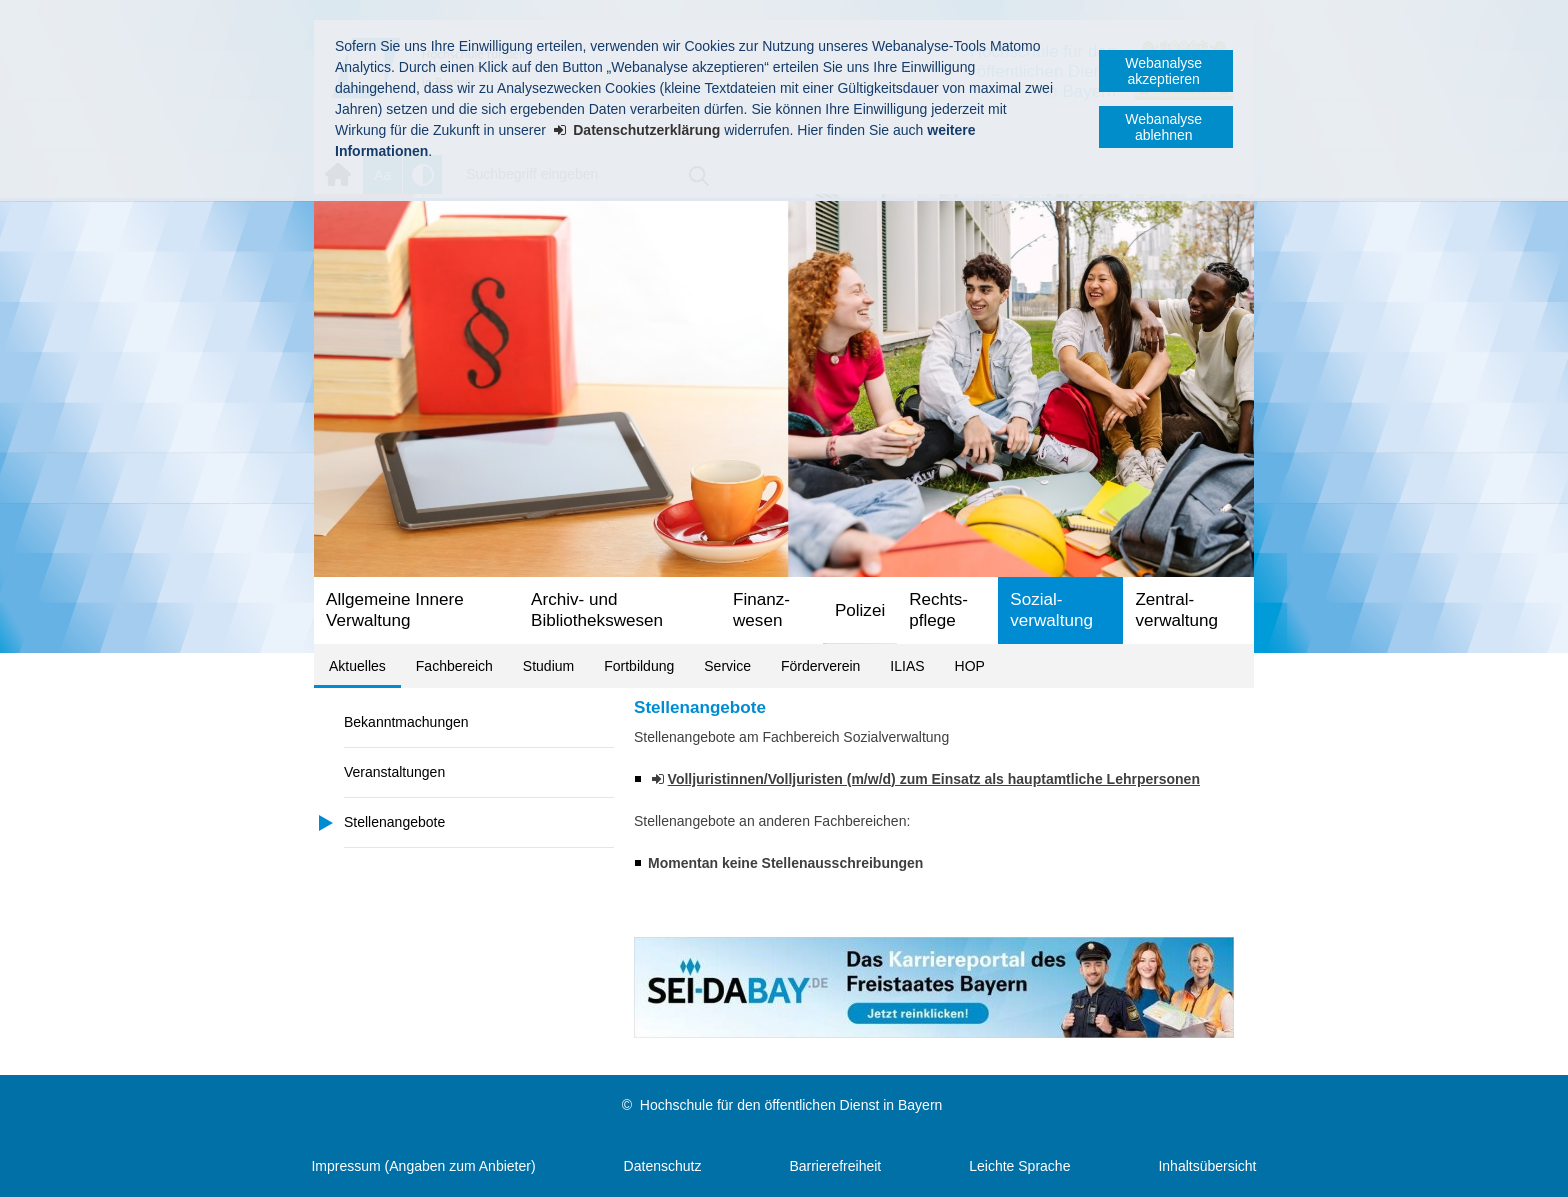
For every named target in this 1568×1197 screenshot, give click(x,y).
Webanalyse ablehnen (1163, 127)
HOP (970, 666)
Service (727, 666)
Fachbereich (454, 666)
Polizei (860, 610)
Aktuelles (357, 666)
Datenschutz (663, 1166)
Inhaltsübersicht (1207, 1166)
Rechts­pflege (938, 610)
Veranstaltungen (394, 772)
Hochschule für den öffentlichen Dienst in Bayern (791, 1105)
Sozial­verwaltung (1051, 610)
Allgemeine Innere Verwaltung (395, 610)
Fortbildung (639, 666)
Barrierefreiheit (835, 1166)
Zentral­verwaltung (1176, 610)
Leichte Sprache (1019, 1166)
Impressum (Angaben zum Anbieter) (423, 1166)
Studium (548, 666)
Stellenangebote (394, 822)
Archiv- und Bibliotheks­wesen (597, 610)
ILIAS (907, 666)
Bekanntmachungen (406, 722)
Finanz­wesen (761, 610)
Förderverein (820, 666)
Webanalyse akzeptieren (1163, 71)
